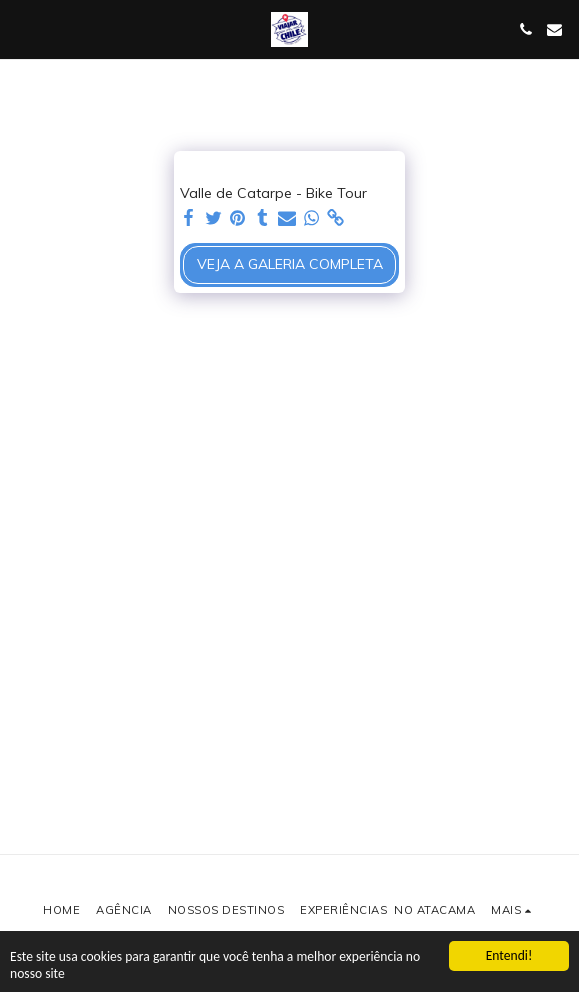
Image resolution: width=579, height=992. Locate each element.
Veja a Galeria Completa (290, 264)
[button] (22, 28)
